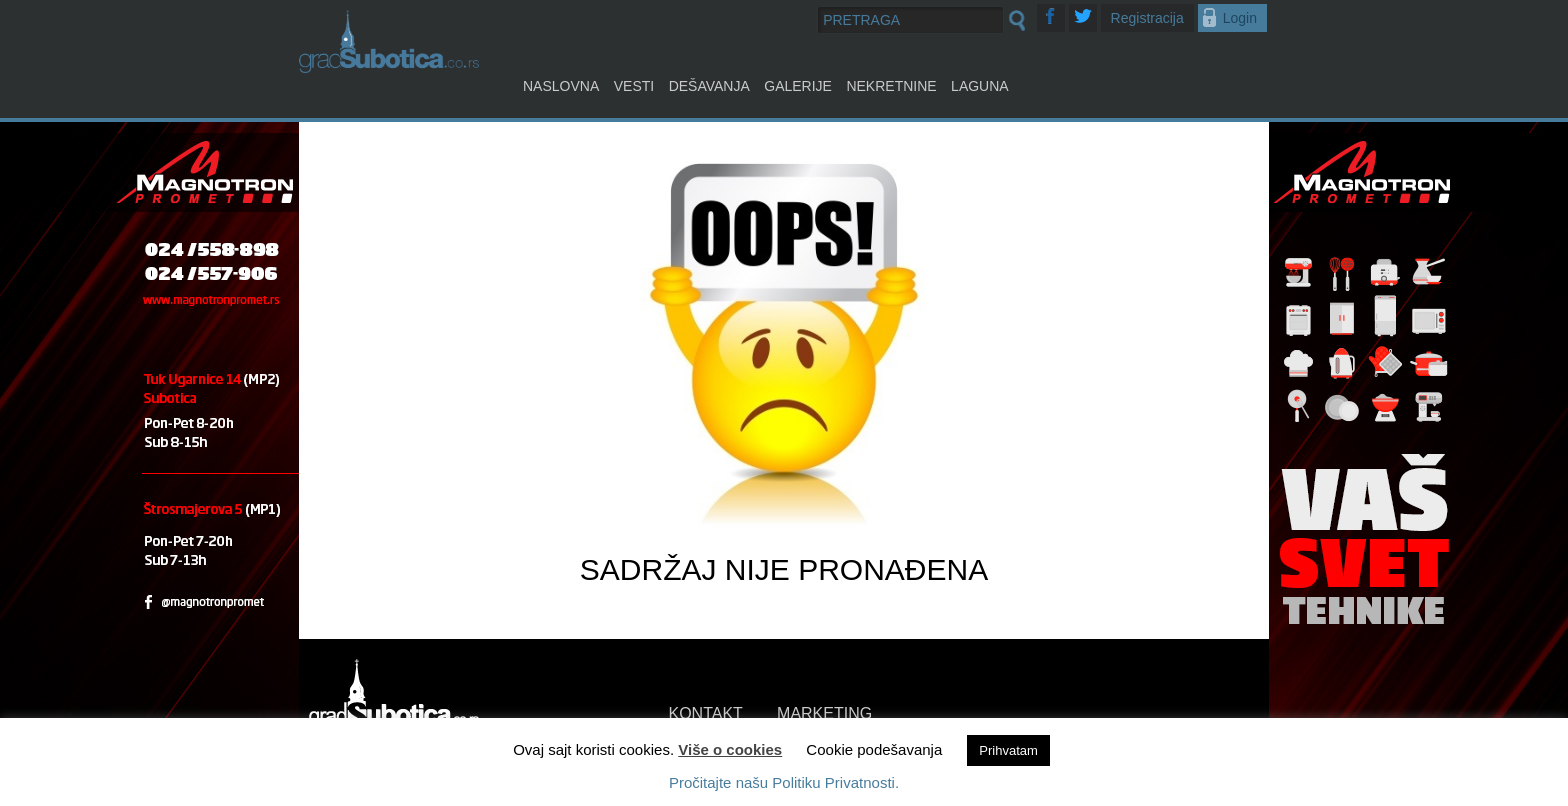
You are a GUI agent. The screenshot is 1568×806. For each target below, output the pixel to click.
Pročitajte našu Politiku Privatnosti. (784, 782)
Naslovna (561, 86)
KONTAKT (706, 713)
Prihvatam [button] (1008, 750)
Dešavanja (709, 86)
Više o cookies (730, 749)
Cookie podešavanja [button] (874, 749)
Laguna (980, 86)
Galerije (798, 86)
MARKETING (824, 713)
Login (1240, 18)
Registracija (1147, 18)
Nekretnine (891, 86)
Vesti (634, 86)
